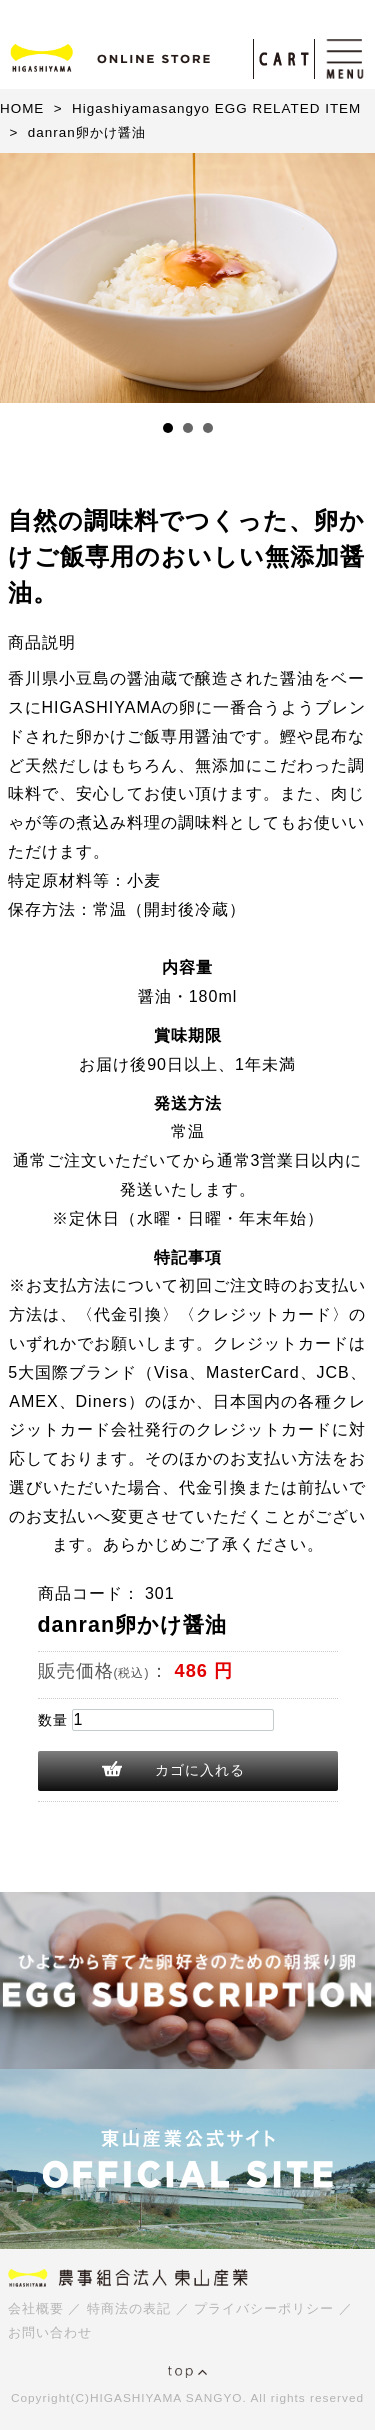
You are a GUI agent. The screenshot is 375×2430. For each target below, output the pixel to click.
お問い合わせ (50, 2332)
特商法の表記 (129, 2308)
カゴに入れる (200, 1770)
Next (349, 278)
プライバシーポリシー (264, 2308)
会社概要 (36, 2308)
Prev (26, 278)
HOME (22, 108)
